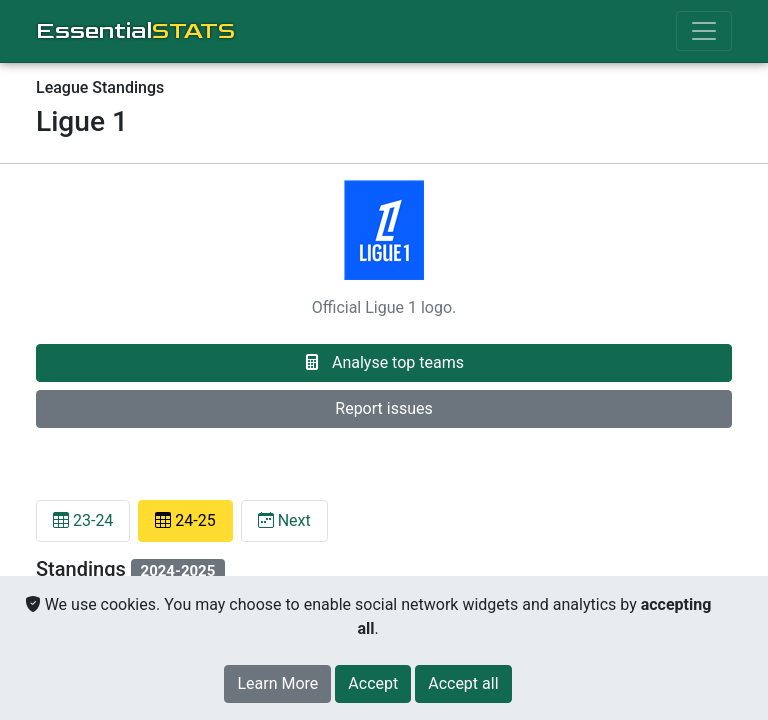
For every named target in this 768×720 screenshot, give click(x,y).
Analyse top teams (384, 362)
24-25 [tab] (185, 520)
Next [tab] (284, 520)
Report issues (383, 408)
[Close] (373, 684)
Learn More (277, 683)
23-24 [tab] (83, 520)
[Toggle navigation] (704, 31)
